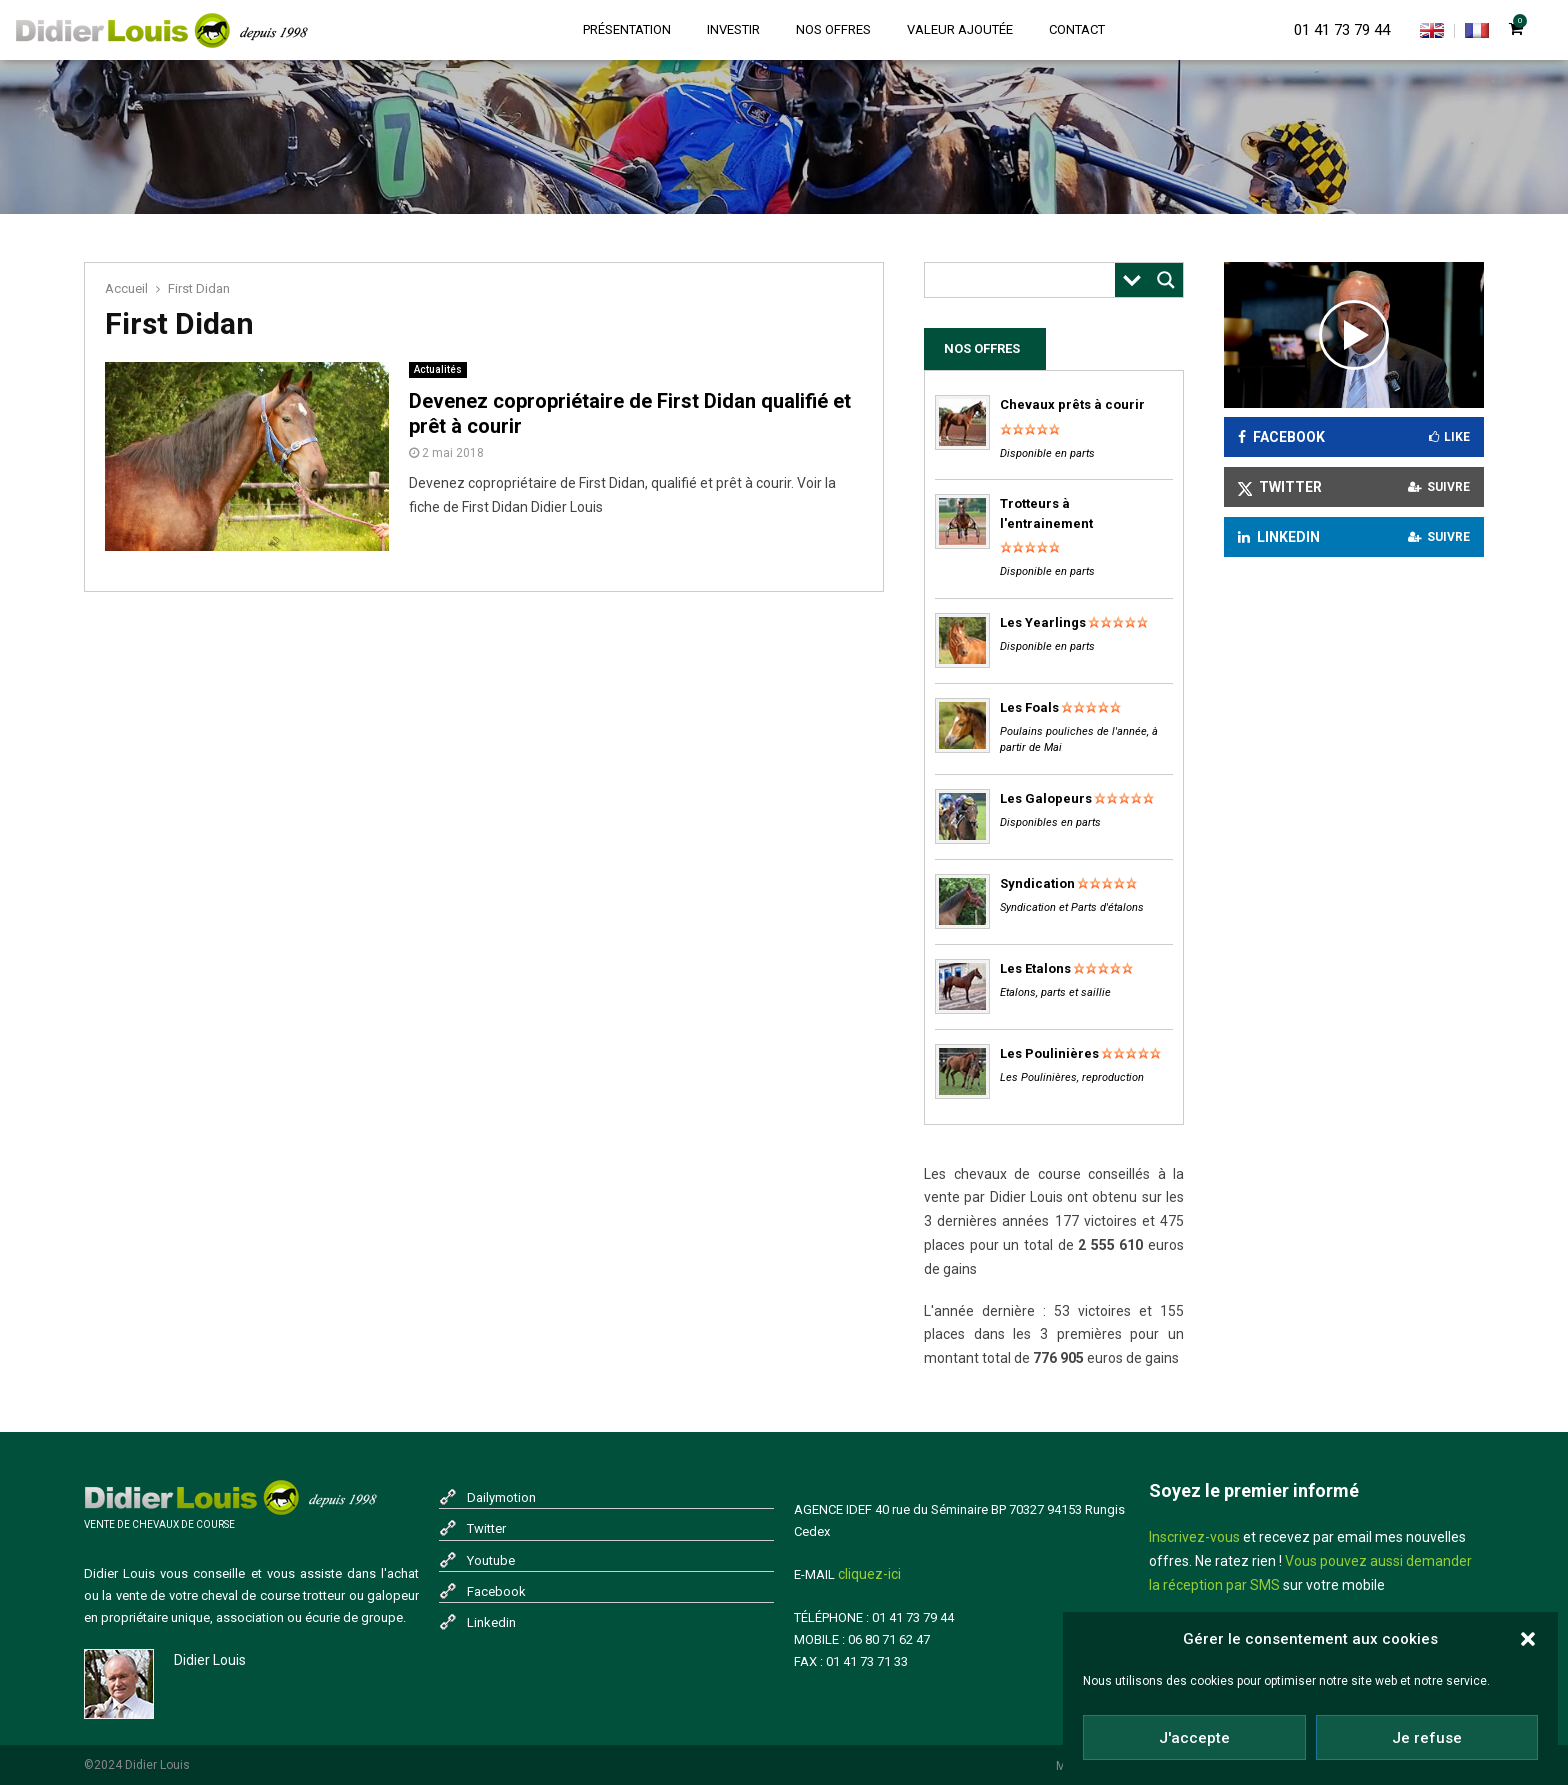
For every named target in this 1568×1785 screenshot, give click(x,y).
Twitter (486, 1528)
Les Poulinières (1049, 1053)
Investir (733, 29)
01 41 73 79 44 (1342, 30)
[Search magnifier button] (1166, 280)
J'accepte (1194, 1738)
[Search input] (1025, 280)
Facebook (496, 1591)
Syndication (1037, 883)
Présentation (627, 29)
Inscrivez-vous (1194, 1537)
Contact (1077, 29)
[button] (1528, 1639)
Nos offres (833, 29)
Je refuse (1427, 1738)
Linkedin (491, 1622)
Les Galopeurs (1046, 798)
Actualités (438, 369)
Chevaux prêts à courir (1072, 404)
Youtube (491, 1560)
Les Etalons (1035, 968)
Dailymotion (501, 1497)
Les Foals (1029, 707)
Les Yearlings (1043, 622)
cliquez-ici (869, 1574)
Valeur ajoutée (960, 29)
